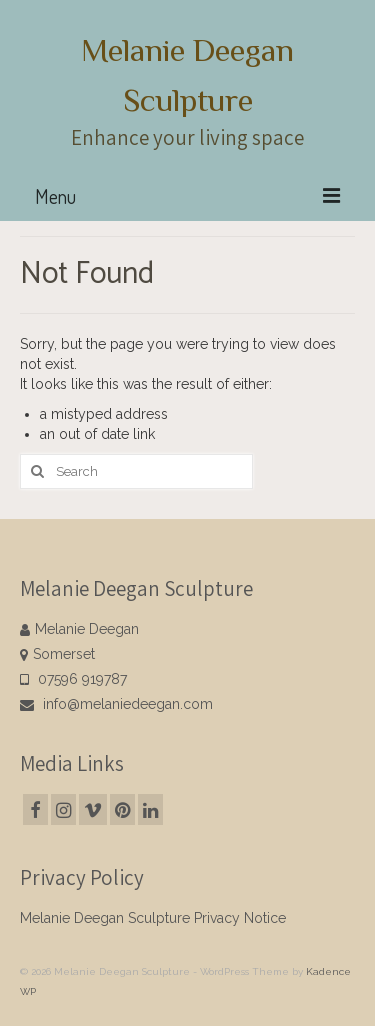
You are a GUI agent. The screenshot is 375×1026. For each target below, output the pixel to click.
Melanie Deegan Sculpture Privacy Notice (153, 918)
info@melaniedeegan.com (116, 704)
